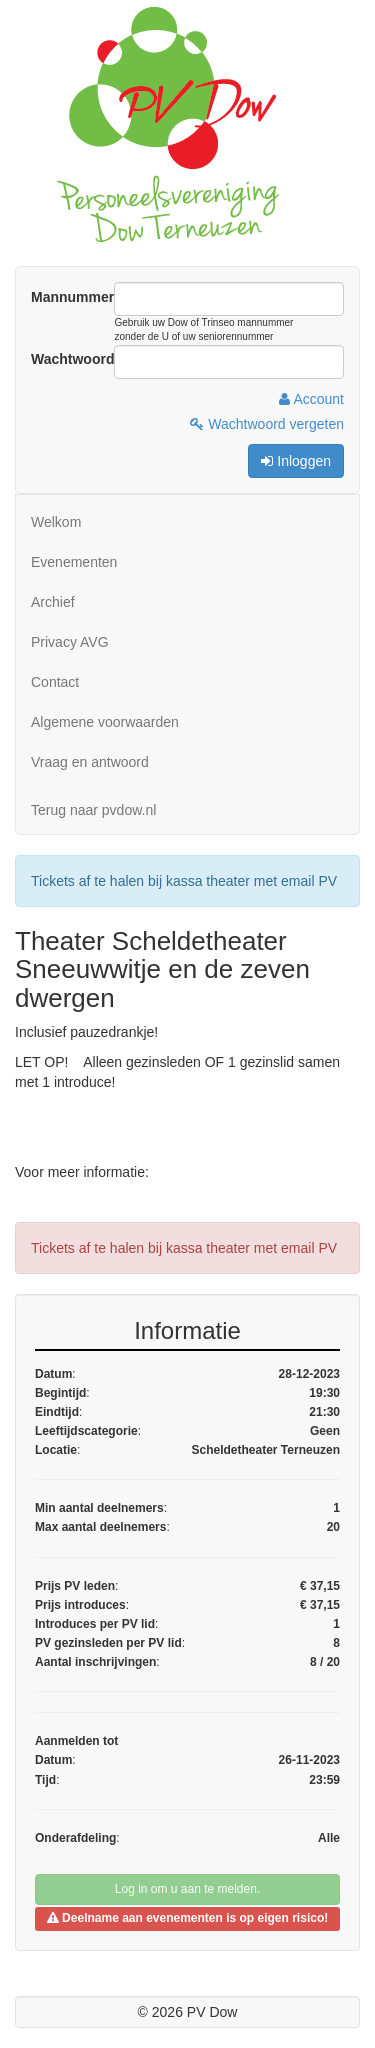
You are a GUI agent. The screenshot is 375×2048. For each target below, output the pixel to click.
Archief (53, 602)
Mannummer (72, 297)
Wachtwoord (72, 359)
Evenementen (74, 562)
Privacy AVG (70, 642)
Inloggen (296, 461)
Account (311, 399)
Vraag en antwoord (90, 762)
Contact (55, 682)
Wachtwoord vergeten (267, 424)
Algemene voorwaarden (105, 722)
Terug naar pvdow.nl (93, 810)
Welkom (56, 522)
